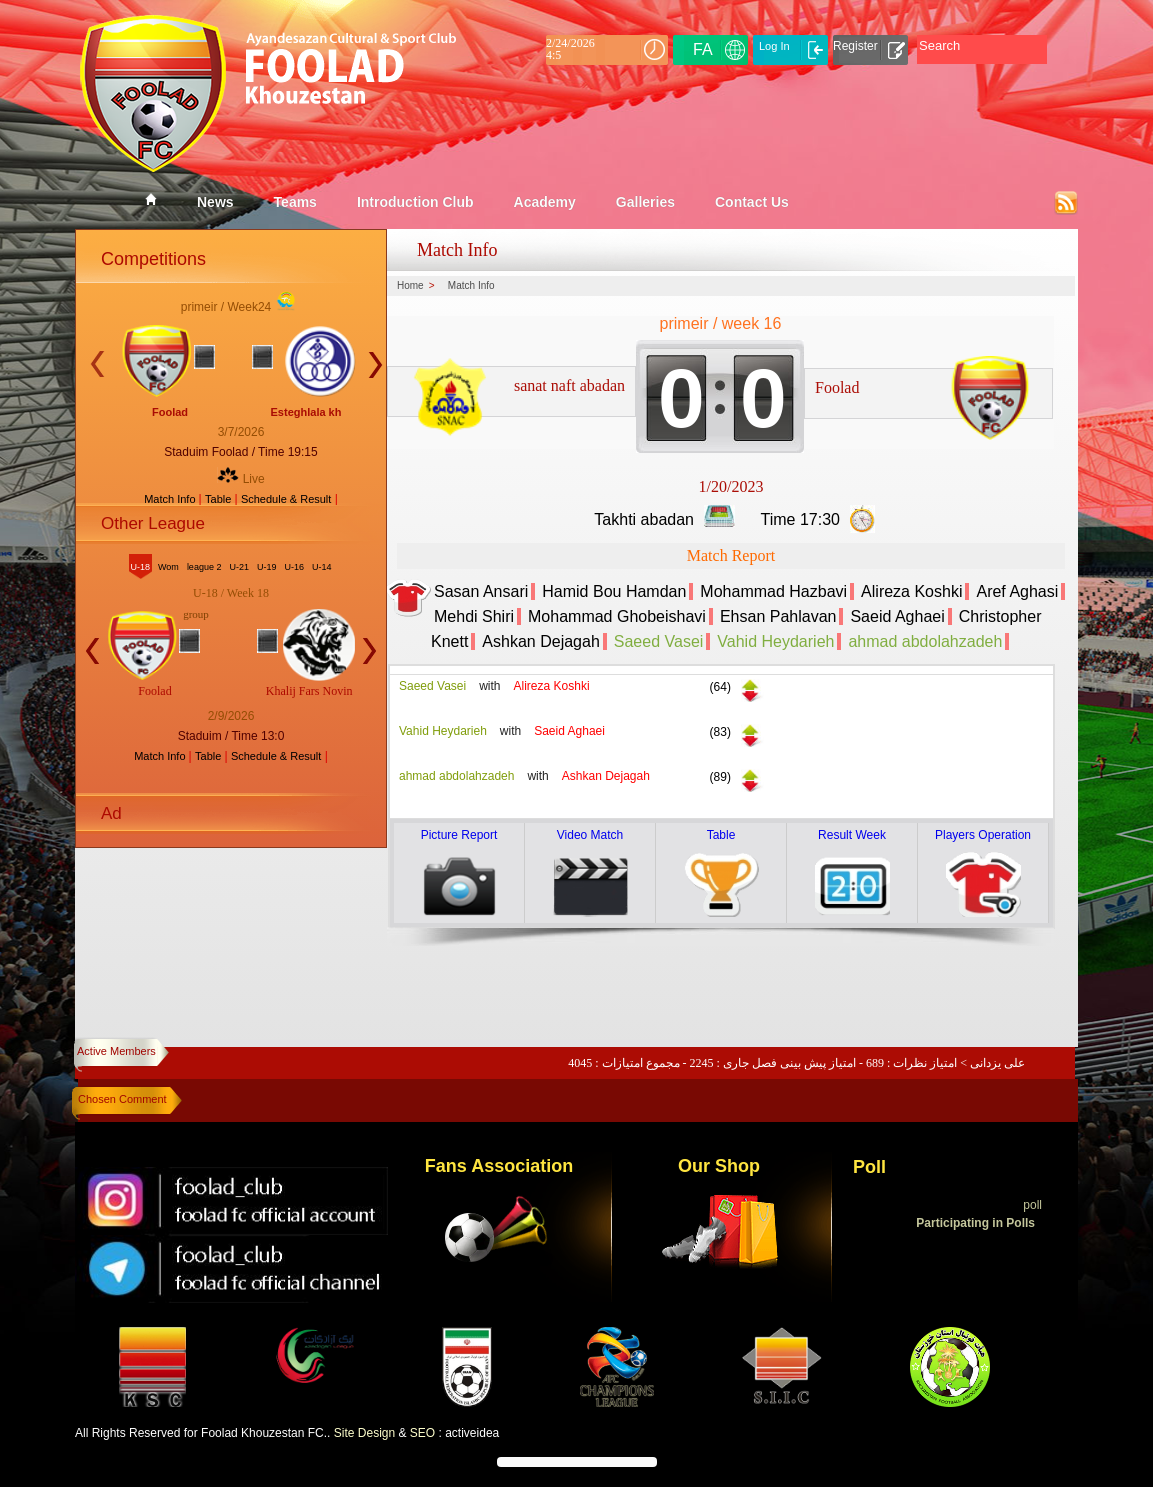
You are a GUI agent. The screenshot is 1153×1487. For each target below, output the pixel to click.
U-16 (294, 567)
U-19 (267, 567)
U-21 (239, 567)
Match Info (171, 499)
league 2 (204, 567)
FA (703, 49)
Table (219, 499)
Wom (168, 567)
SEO (422, 1433)
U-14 (322, 567)
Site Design (364, 1433)
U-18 (141, 567)
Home (410, 286)
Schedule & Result (286, 499)
